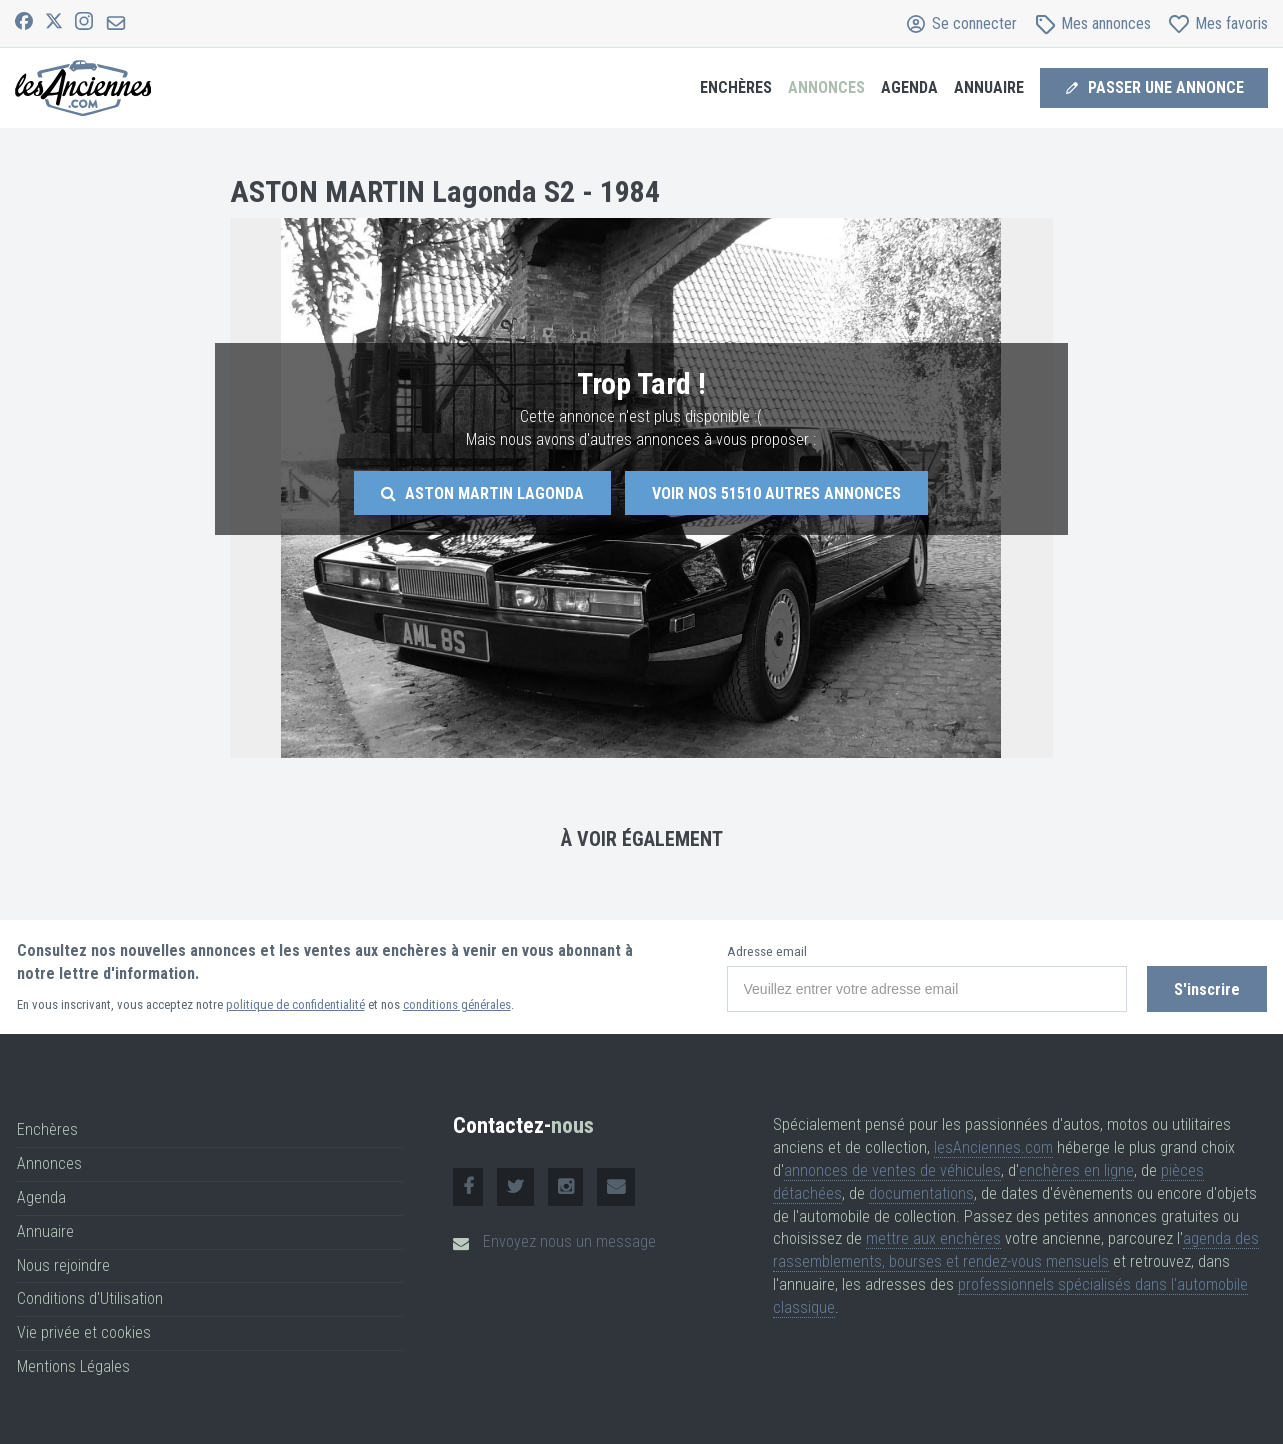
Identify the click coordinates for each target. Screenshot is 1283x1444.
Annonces (826, 87)
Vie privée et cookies (84, 1332)
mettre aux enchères (933, 1238)
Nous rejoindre (63, 1265)
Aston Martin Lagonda (482, 493)
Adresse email (767, 951)
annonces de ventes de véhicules (892, 1170)
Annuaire (989, 87)
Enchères (736, 87)
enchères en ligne (1076, 1170)
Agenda (909, 87)
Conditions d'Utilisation (90, 1298)
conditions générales (457, 1004)
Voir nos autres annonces (776, 493)
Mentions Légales (73, 1366)
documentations (921, 1193)
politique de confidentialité (295, 1004)
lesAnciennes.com (993, 1147)
